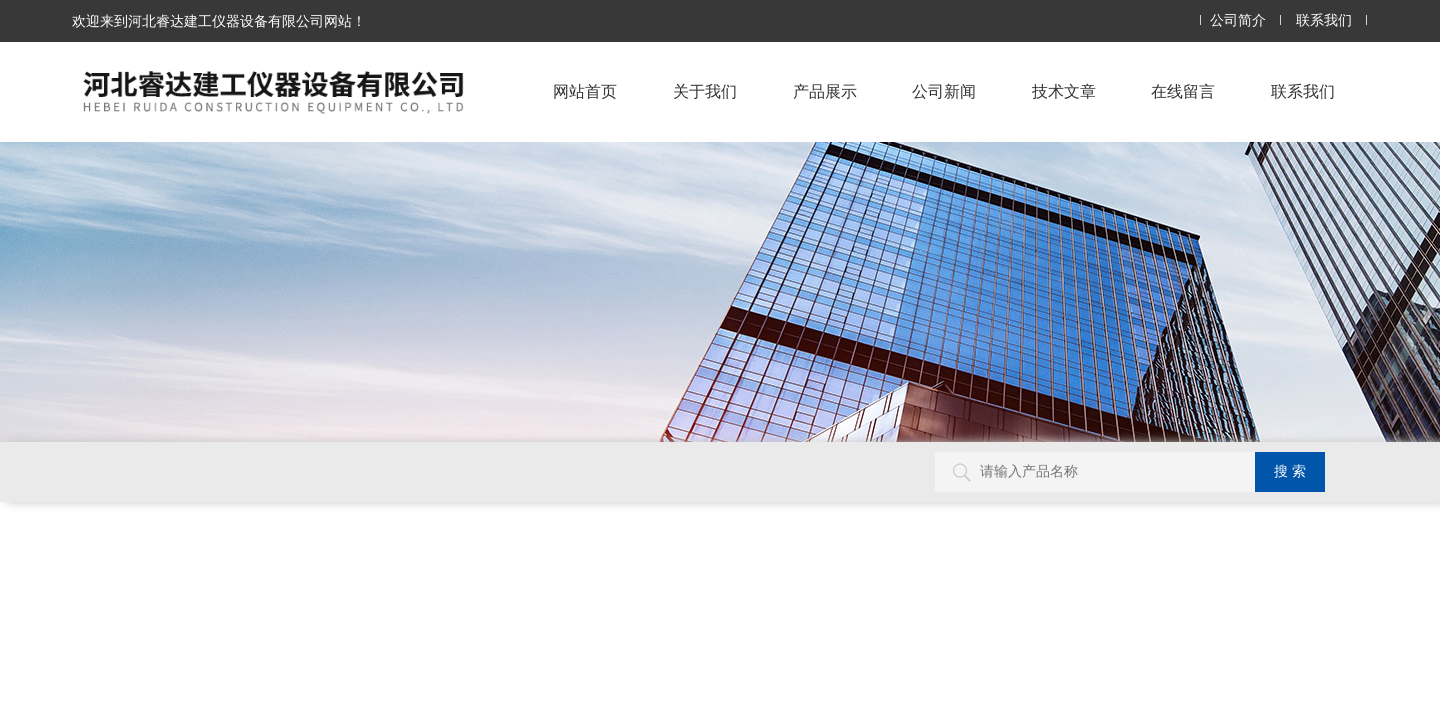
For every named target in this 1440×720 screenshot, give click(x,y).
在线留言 (1183, 91)
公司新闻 (944, 91)
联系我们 (1324, 20)
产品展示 (825, 91)
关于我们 (705, 91)
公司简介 (1238, 20)
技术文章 (1064, 91)
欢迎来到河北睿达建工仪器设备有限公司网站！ (219, 21)
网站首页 (585, 91)
